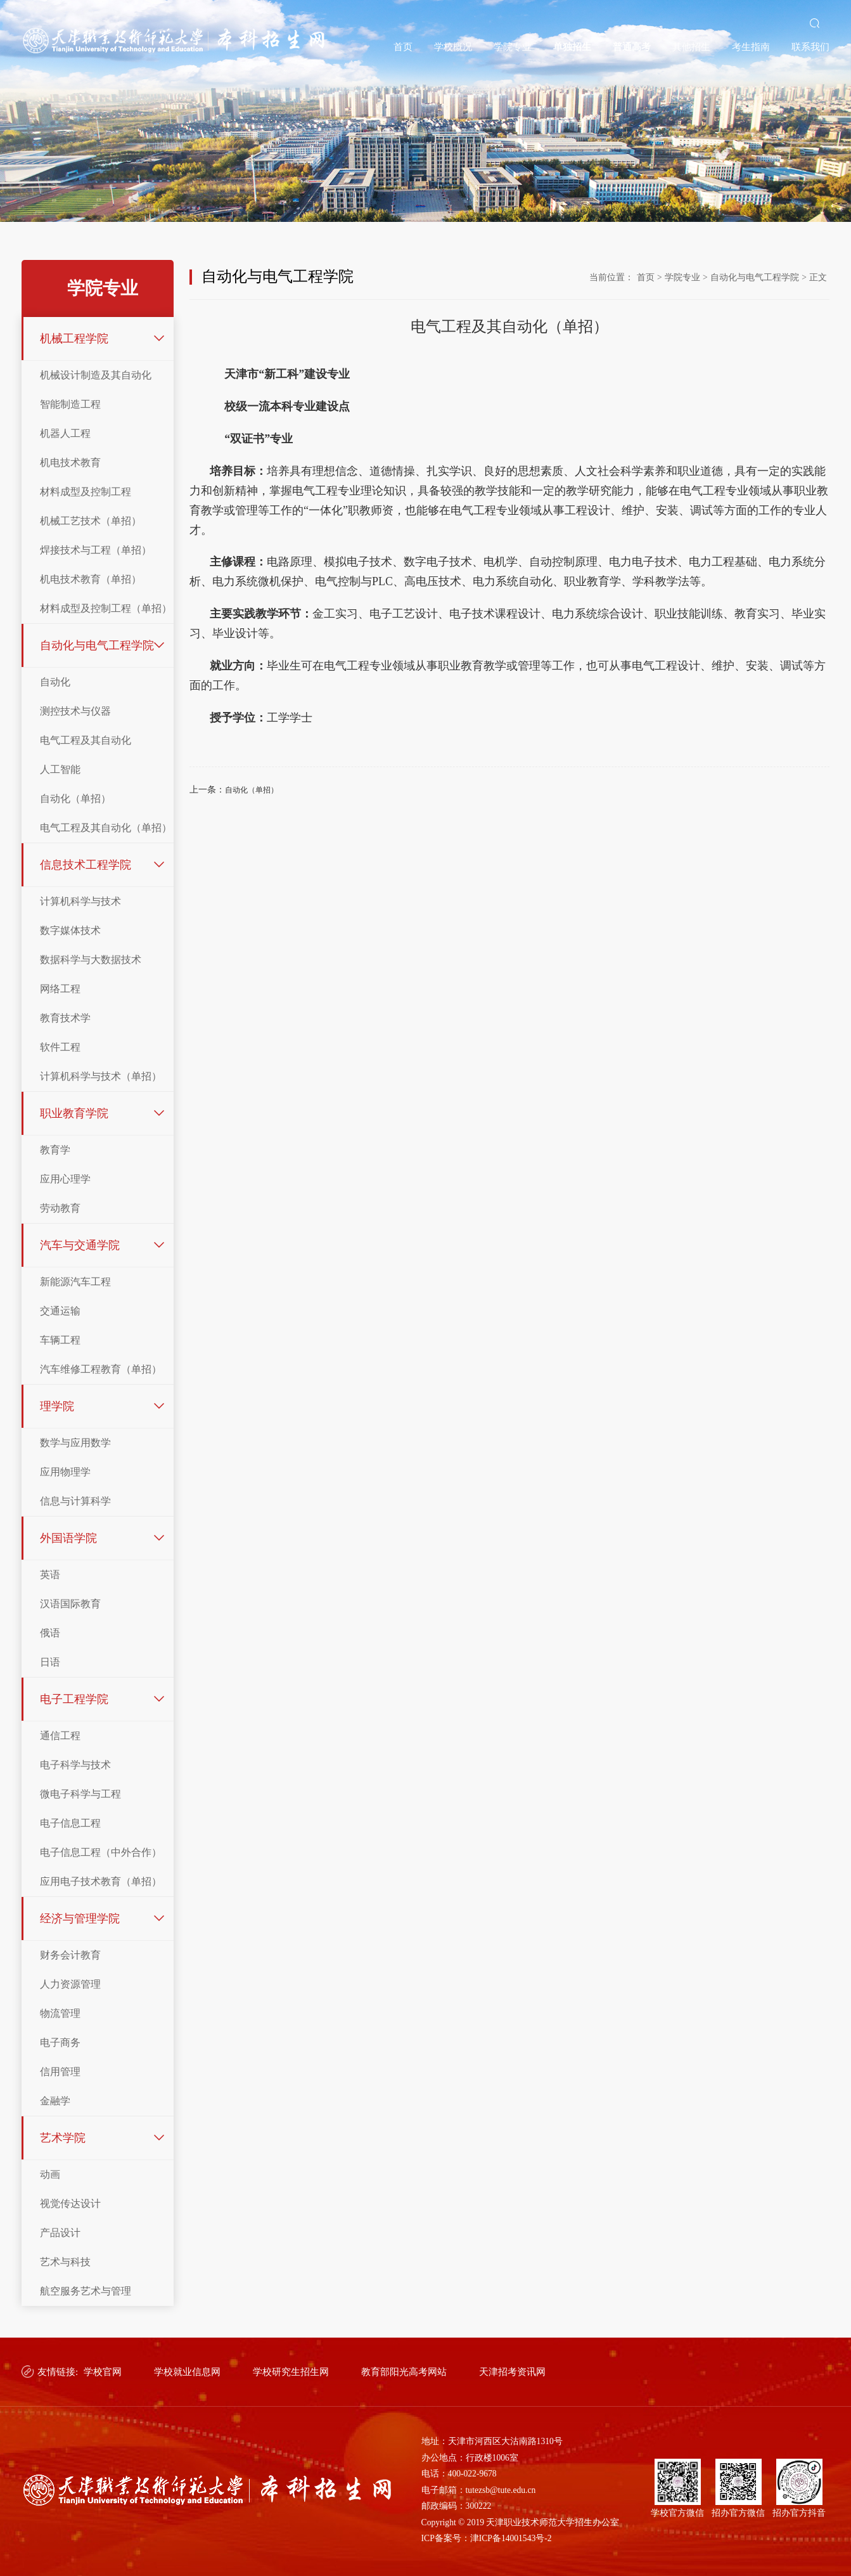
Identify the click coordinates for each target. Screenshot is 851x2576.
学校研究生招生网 (291, 2371)
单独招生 (572, 46)
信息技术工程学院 (85, 864)
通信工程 (60, 1735)
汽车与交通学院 (80, 1245)
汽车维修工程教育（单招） (101, 1369)
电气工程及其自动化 (85, 740)
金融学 (55, 2100)
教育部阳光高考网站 (404, 2371)
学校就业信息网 (187, 2371)
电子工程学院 (74, 1699)
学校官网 (103, 2371)
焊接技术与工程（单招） (95, 550)
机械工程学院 (74, 338)
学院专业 (513, 46)
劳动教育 (60, 1208)
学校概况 (453, 46)
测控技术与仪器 (75, 711)
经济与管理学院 (80, 1918)
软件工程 (60, 1047)
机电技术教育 (70, 462)
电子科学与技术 (75, 1764)
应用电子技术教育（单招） (101, 1881)
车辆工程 (60, 1340)
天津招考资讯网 (512, 2371)
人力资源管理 (70, 1984)
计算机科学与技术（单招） (101, 1076)
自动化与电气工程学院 (97, 645)
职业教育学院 (74, 1113)
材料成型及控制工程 (85, 491)
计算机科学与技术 (80, 901)
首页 (403, 46)
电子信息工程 (70, 1823)
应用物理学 (65, 1471)
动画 (50, 2174)
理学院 (57, 1406)
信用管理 (60, 2071)
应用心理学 (65, 1179)
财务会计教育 (70, 1955)
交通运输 (60, 1310)
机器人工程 (65, 433)
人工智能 (60, 769)
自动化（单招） (75, 798)
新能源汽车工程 (75, 1281)
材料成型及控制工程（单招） (106, 608)
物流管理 (60, 2013)
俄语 (50, 1633)
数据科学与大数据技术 (90, 959)
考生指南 (751, 46)
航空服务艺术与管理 (85, 2291)
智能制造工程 (70, 404)
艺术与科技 (65, 2261)
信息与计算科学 (75, 1501)
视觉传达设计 (70, 2203)
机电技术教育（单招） (90, 579)
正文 (818, 277)
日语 (50, 1662)
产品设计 (60, 2232)
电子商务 (60, 2042)
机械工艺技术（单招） (90, 520)
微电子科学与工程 (80, 1794)
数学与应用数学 (75, 1442)
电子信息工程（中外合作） (101, 1852)
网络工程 (60, 988)
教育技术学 (65, 1018)
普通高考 (632, 46)
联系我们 (810, 46)
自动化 (55, 681)
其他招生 (691, 46)
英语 (50, 1574)
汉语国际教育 (70, 1603)
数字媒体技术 (70, 930)
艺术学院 (63, 2138)
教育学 (55, 1149)
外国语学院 (68, 1538)
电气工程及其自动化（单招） (106, 827)
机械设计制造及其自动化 (95, 375)
